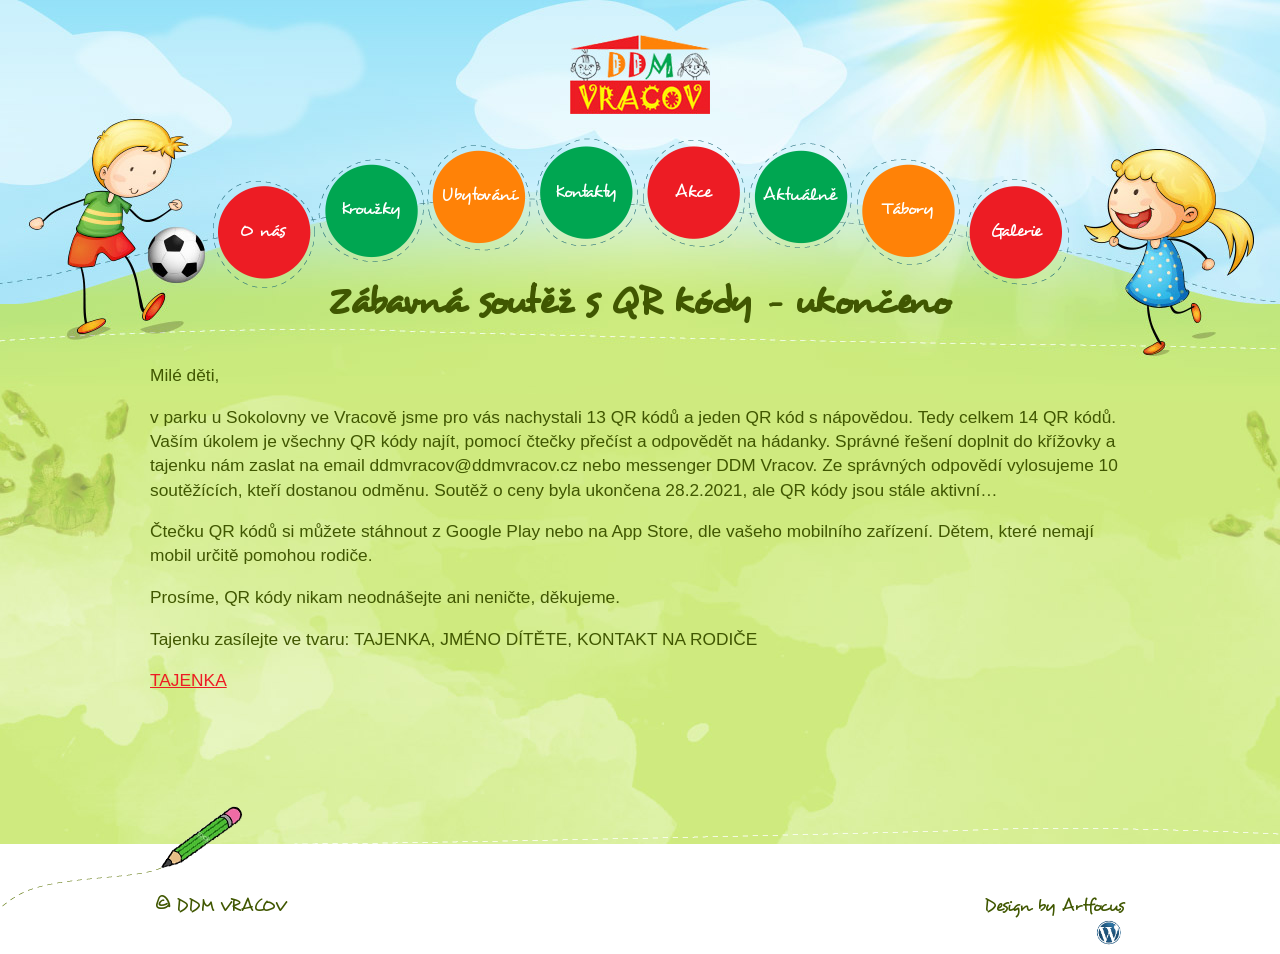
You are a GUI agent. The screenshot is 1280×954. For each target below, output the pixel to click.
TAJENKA (188, 680)
